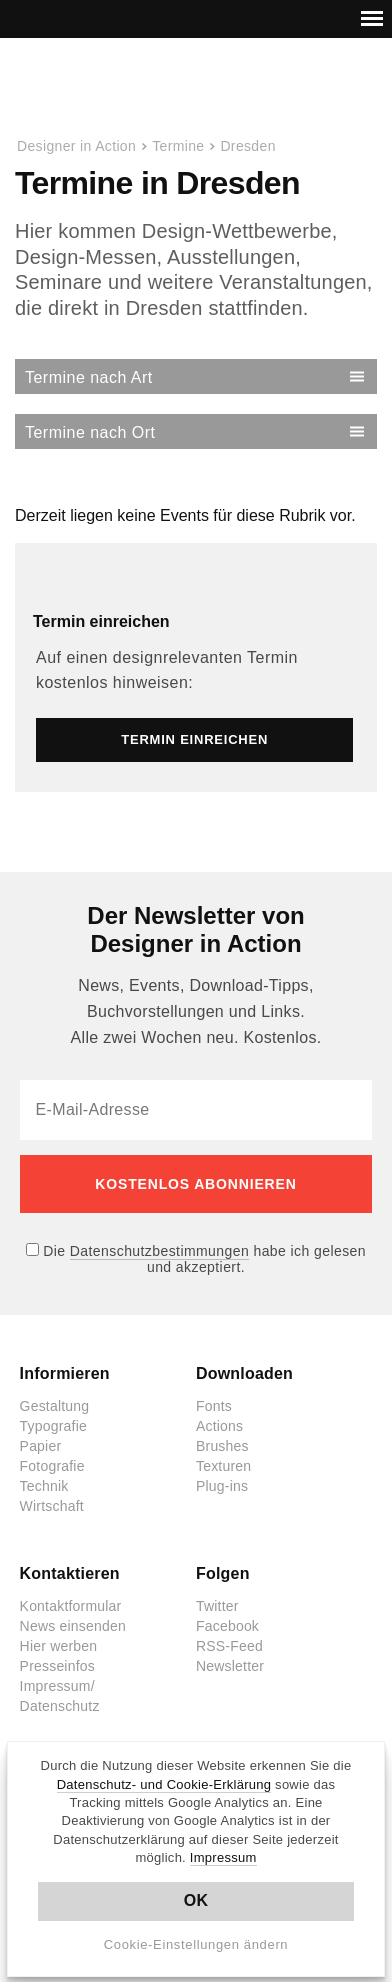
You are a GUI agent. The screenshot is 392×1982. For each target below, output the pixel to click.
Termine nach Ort (90, 432)
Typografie (53, 1426)
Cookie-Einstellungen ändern (196, 1944)
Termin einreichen (101, 621)
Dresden (247, 146)
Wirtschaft (52, 1506)
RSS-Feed (229, 1646)
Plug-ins (222, 1486)
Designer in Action (119, 89)
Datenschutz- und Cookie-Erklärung (164, 1784)
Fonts (214, 1406)
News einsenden (73, 1626)
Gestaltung (55, 1406)
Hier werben (59, 1646)
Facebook (227, 1626)
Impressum (223, 1857)
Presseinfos (57, 1666)
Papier (41, 1446)
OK (196, 1900)
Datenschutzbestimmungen (159, 1251)
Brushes (222, 1446)
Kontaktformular (71, 1606)
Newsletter (230, 1666)
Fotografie (52, 1466)
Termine (178, 146)
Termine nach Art (89, 377)
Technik (44, 1486)
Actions (219, 1426)
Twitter (217, 1606)
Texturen (223, 1466)
